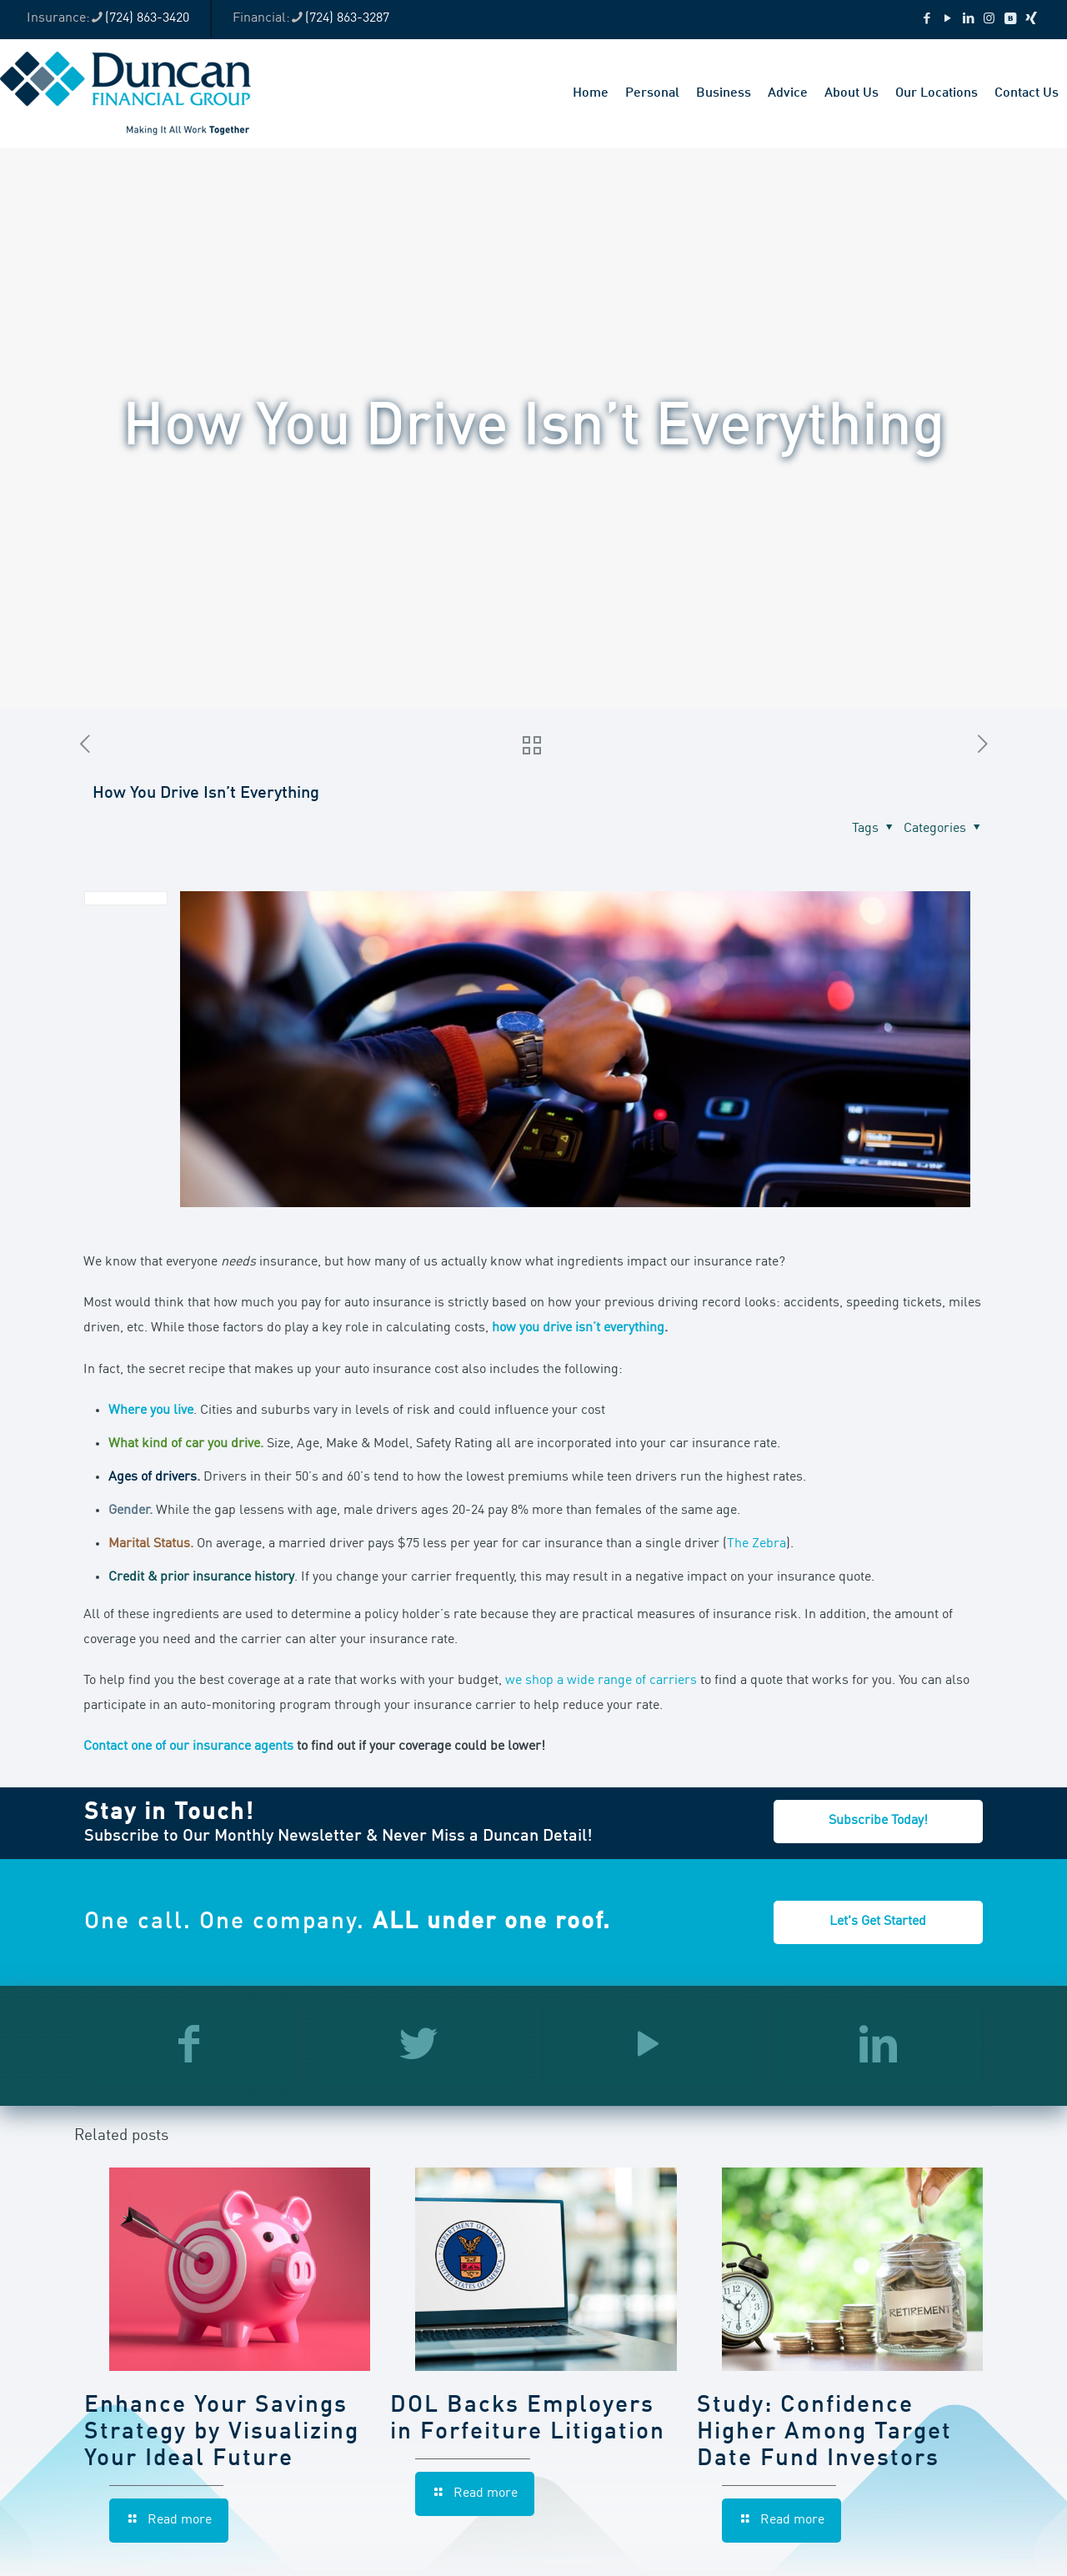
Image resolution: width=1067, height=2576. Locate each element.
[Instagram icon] (989, 19)
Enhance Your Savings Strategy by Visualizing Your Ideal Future (221, 2432)
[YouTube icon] (947, 19)
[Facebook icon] (926, 19)
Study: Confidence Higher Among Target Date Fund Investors (824, 2432)
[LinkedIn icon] (968, 19)
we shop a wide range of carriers (601, 1680)
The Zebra (756, 1544)
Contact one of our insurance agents (188, 1746)
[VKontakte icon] (1010, 19)
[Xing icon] (1030, 19)
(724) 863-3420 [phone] (147, 18)
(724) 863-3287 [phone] (347, 18)
